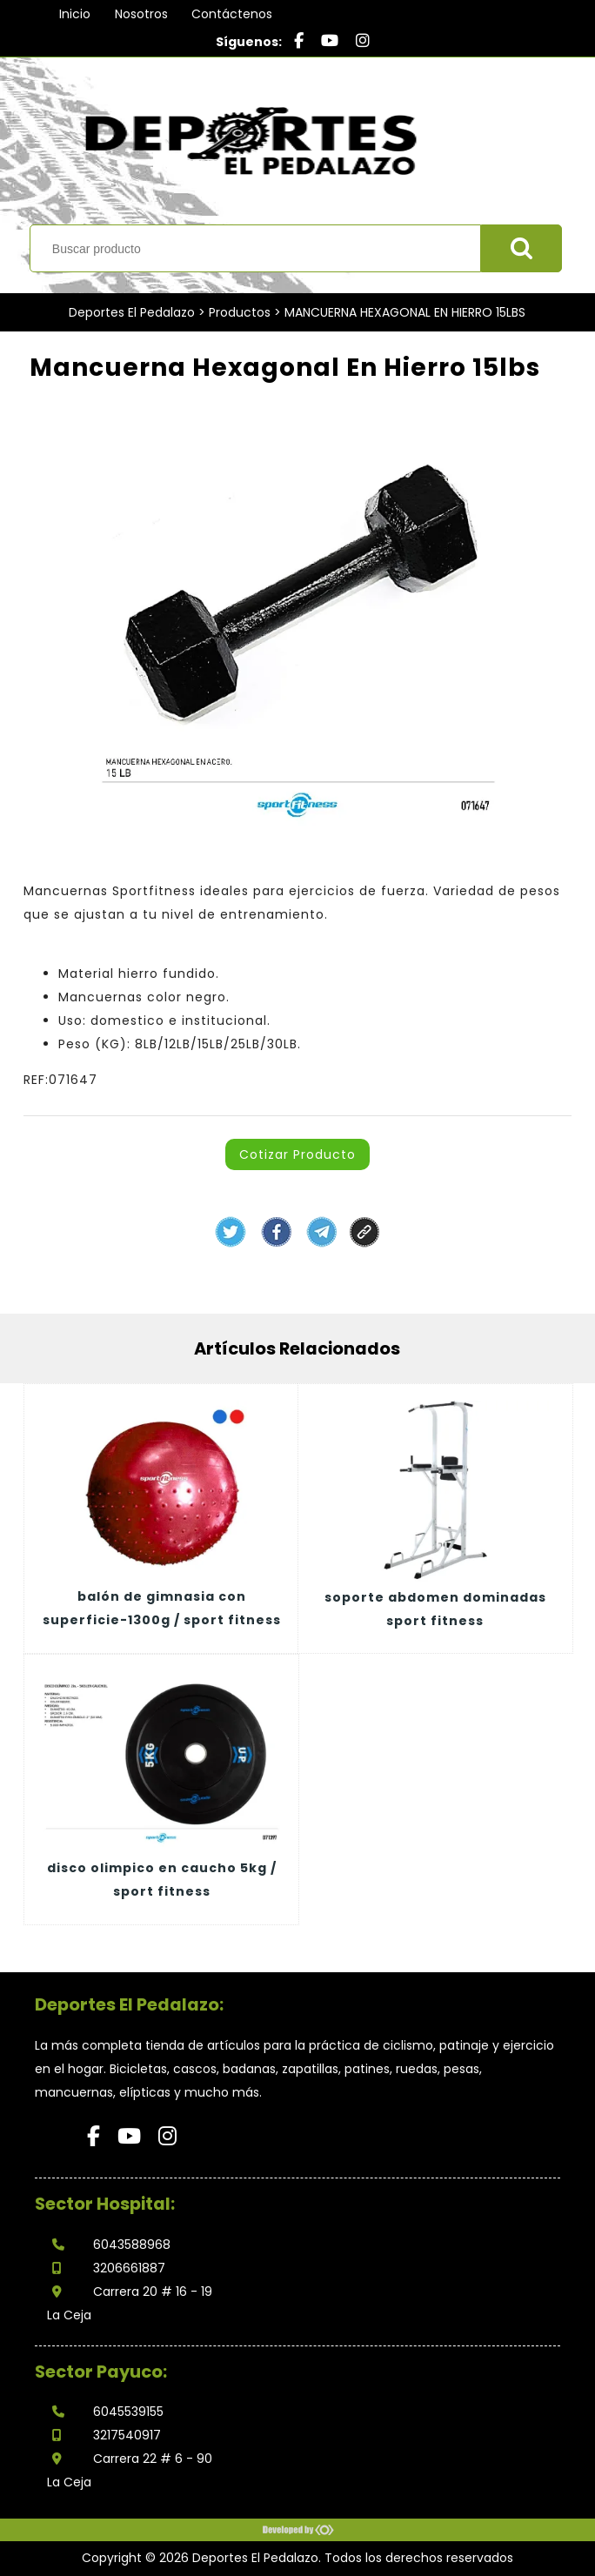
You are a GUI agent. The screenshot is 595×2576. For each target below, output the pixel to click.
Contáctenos (231, 14)
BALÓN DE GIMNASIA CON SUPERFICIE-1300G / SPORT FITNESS (162, 1608)
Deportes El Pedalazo (132, 312)
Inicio (74, 14)
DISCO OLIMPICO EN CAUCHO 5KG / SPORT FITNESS (162, 1879)
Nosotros (141, 14)
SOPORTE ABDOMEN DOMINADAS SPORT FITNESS (435, 1609)
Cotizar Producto (297, 1154)
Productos (240, 312)
